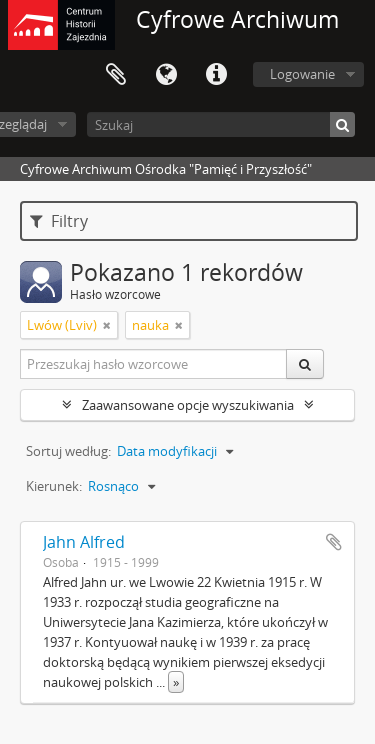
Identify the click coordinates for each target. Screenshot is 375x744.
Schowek (116, 75)
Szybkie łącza (216, 75)
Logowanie (302, 74)
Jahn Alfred (84, 542)
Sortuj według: (68, 451)
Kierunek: (54, 486)
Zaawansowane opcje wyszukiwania (188, 405)
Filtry (59, 221)
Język (166, 75)
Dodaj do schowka (334, 542)
